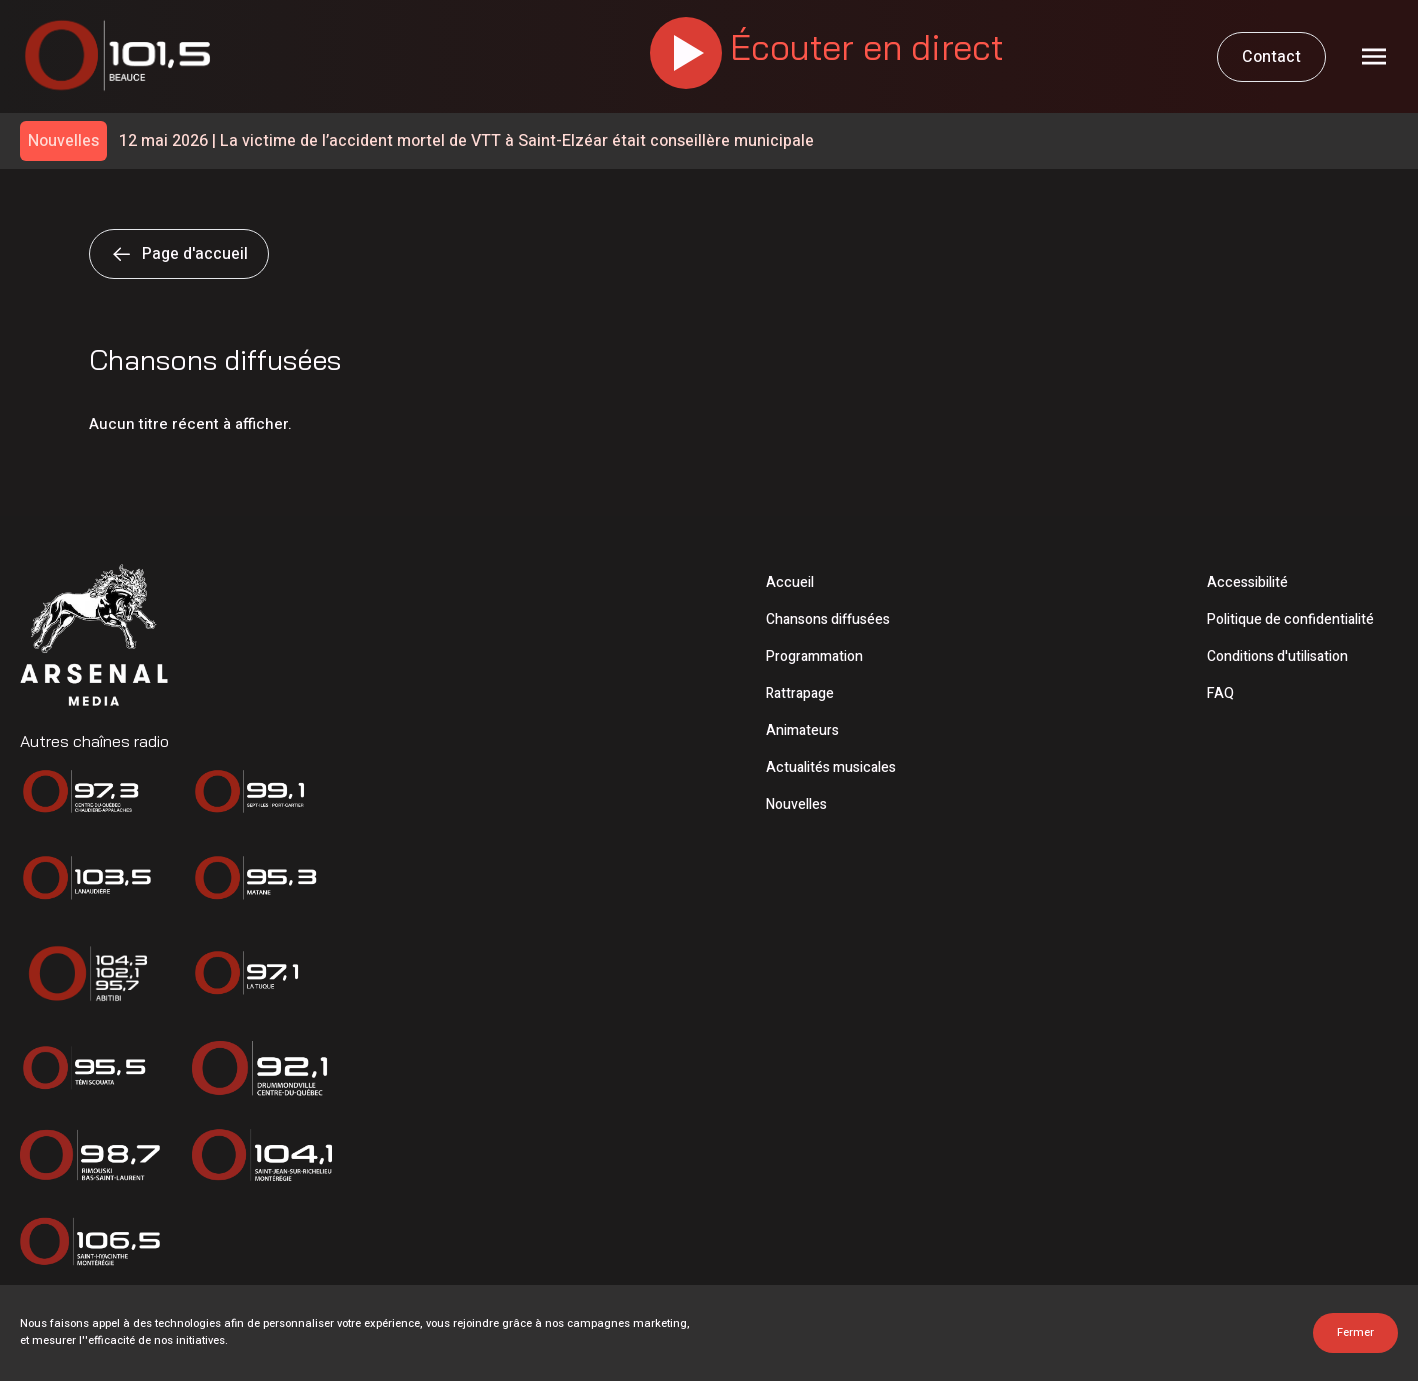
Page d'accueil (179, 254)
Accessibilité (1247, 582)
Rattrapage (800, 693)
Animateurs (802, 730)
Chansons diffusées (828, 619)
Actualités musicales (831, 767)
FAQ (1220, 693)
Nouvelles (796, 804)
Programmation (814, 656)
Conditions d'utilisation (1277, 656)
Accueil (790, 582)
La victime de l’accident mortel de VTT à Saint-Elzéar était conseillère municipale (466, 141)
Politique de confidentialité (1290, 619)
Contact (1271, 57)
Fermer (1355, 1332)
